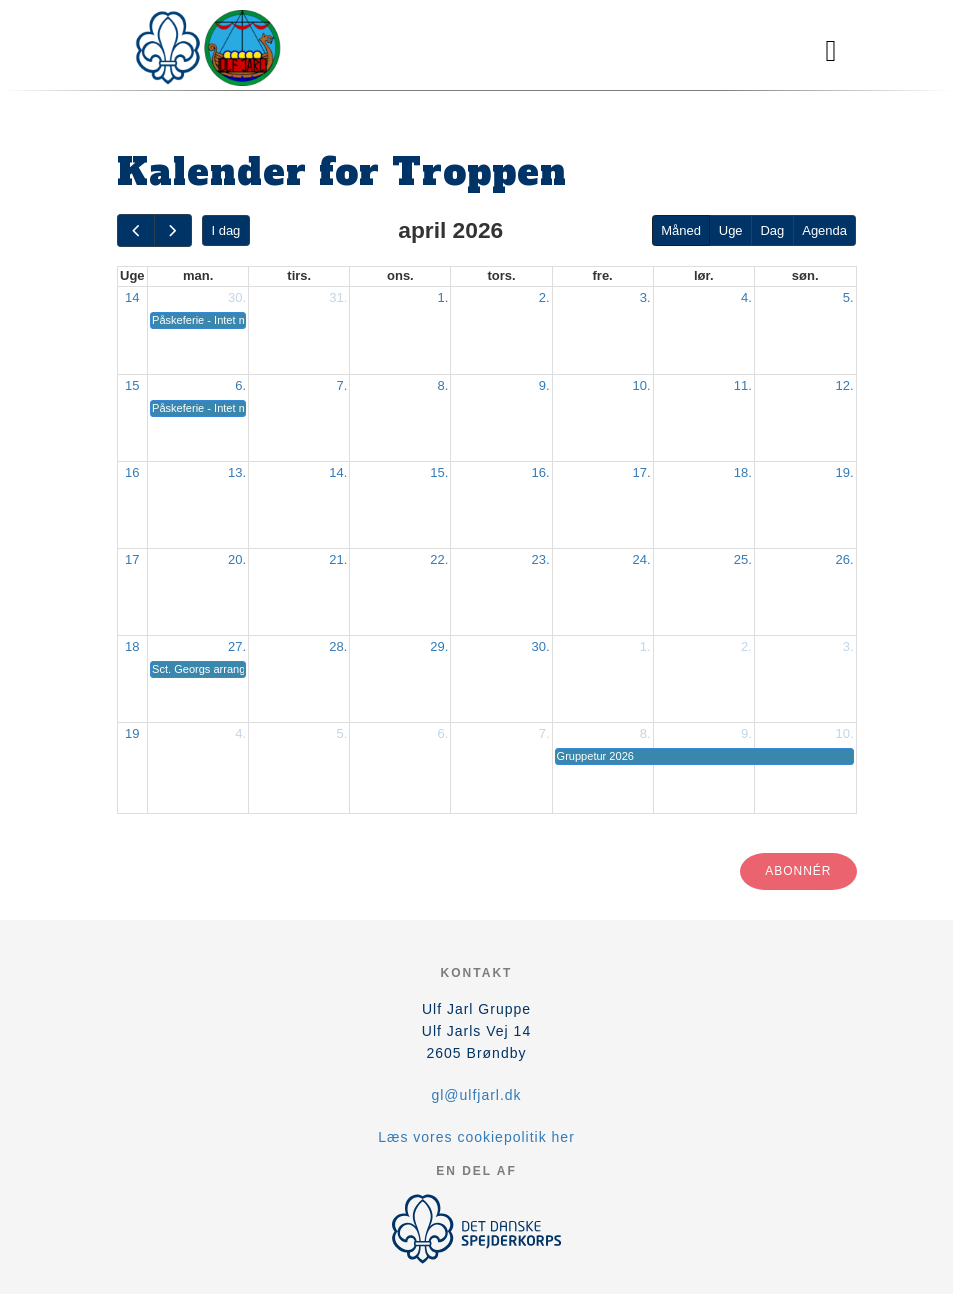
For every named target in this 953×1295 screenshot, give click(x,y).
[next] (173, 230)
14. (338, 472)
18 (132, 646)
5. (848, 297)
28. (338, 646)
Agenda (824, 230)
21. (338, 559)
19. (844, 472)
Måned (681, 230)
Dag (772, 230)
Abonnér (798, 871)
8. (443, 385)
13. (237, 472)
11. (743, 385)
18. (743, 472)
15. (439, 472)
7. (341, 385)
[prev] (136, 230)
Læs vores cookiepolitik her (476, 1137)
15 (132, 385)
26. (844, 559)
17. (642, 472)
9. (544, 385)
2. (544, 297)
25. (743, 559)
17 (132, 559)
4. (746, 297)
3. (645, 297)
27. (237, 646)
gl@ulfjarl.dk (476, 1095)
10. (642, 385)
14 (132, 297)
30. (237, 297)
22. (439, 559)
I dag (225, 230)
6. (240, 385)
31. (338, 297)
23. (540, 559)
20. (237, 559)
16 (132, 472)
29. (439, 646)
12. (844, 385)
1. (443, 297)
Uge (731, 230)
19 (132, 733)
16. (540, 472)
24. (642, 559)
